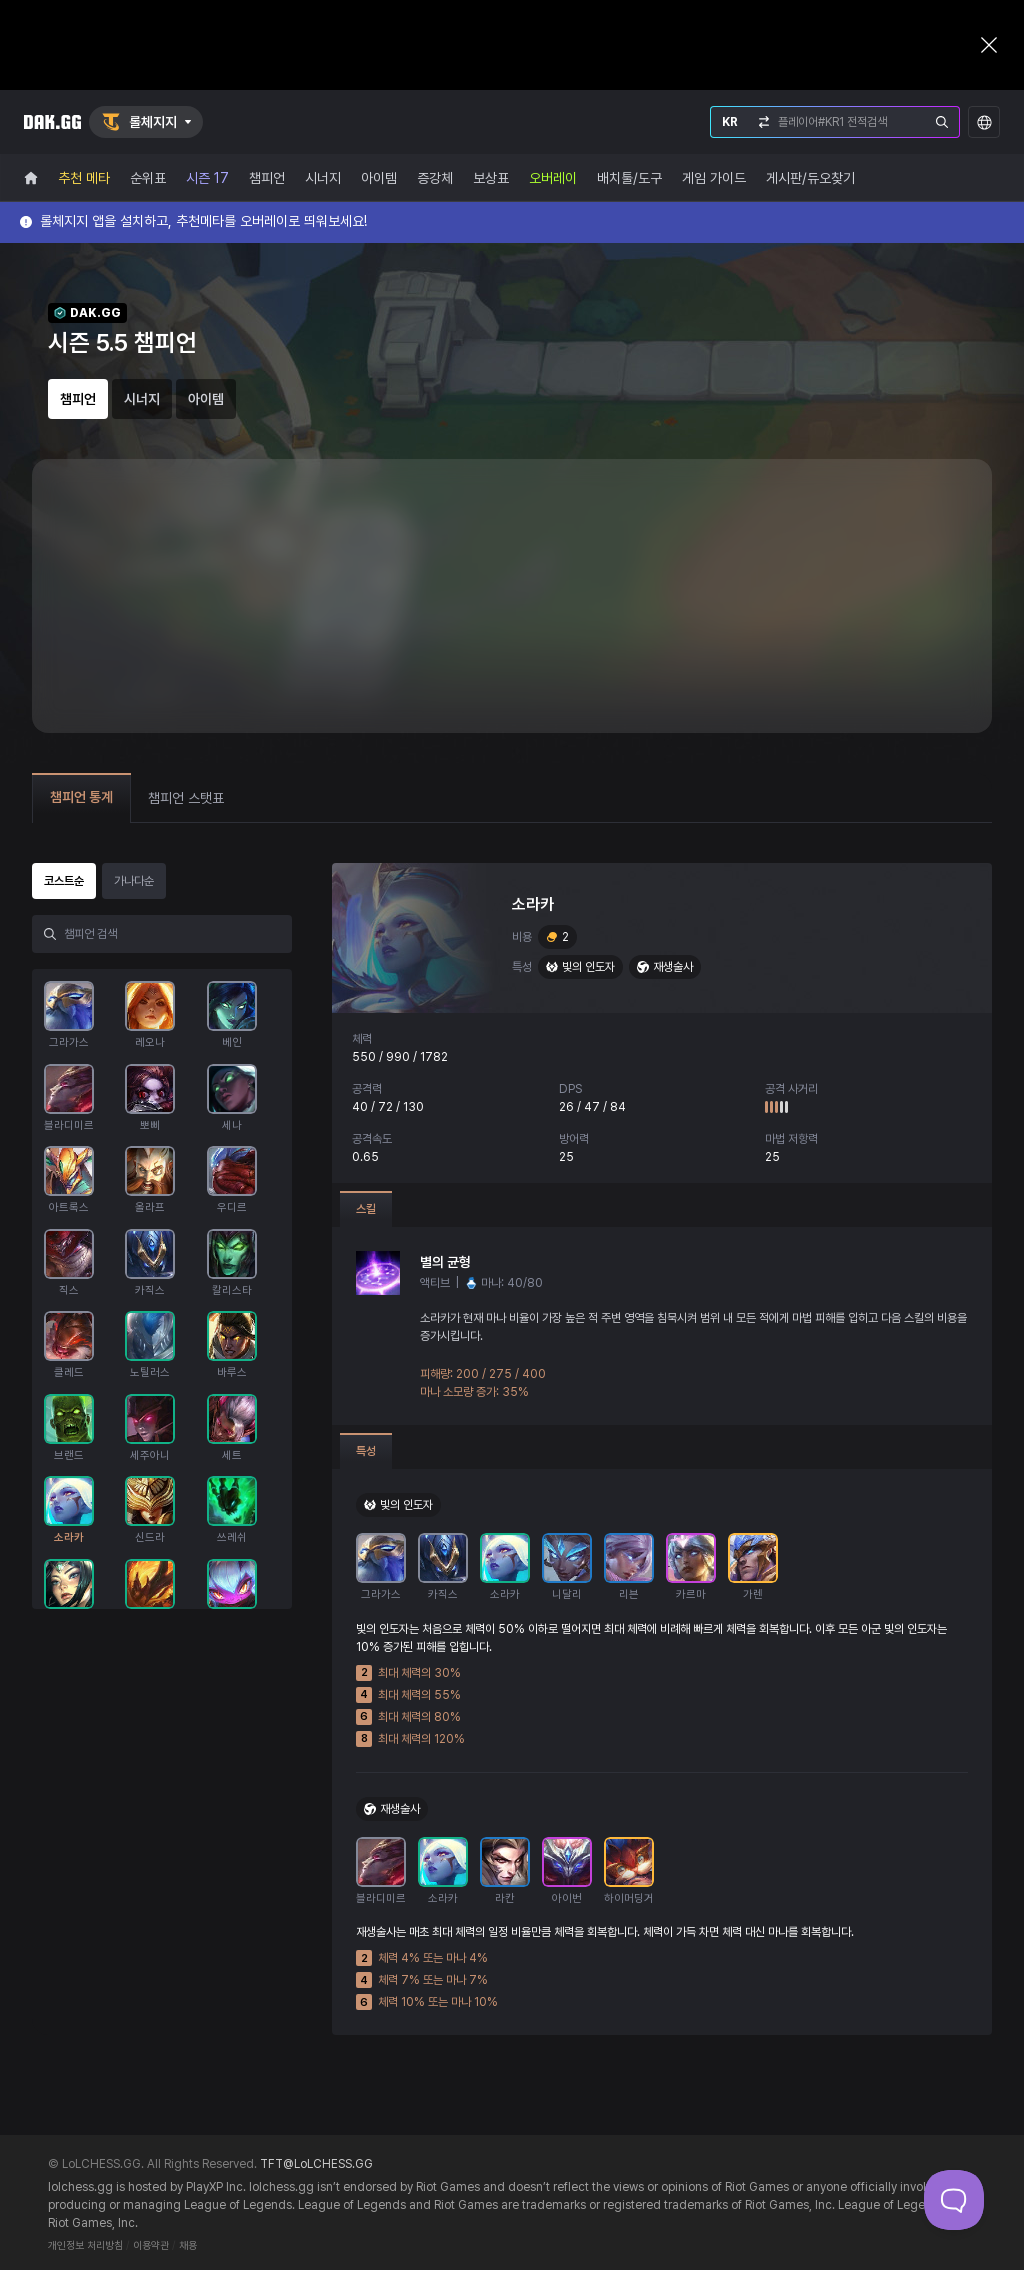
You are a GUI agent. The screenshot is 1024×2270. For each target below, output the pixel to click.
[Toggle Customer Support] (954, 2200)
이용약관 (151, 2245)
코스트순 (64, 881)
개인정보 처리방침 (85, 2245)
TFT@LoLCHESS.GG (316, 2164)
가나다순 (134, 881)
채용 (188, 2245)
